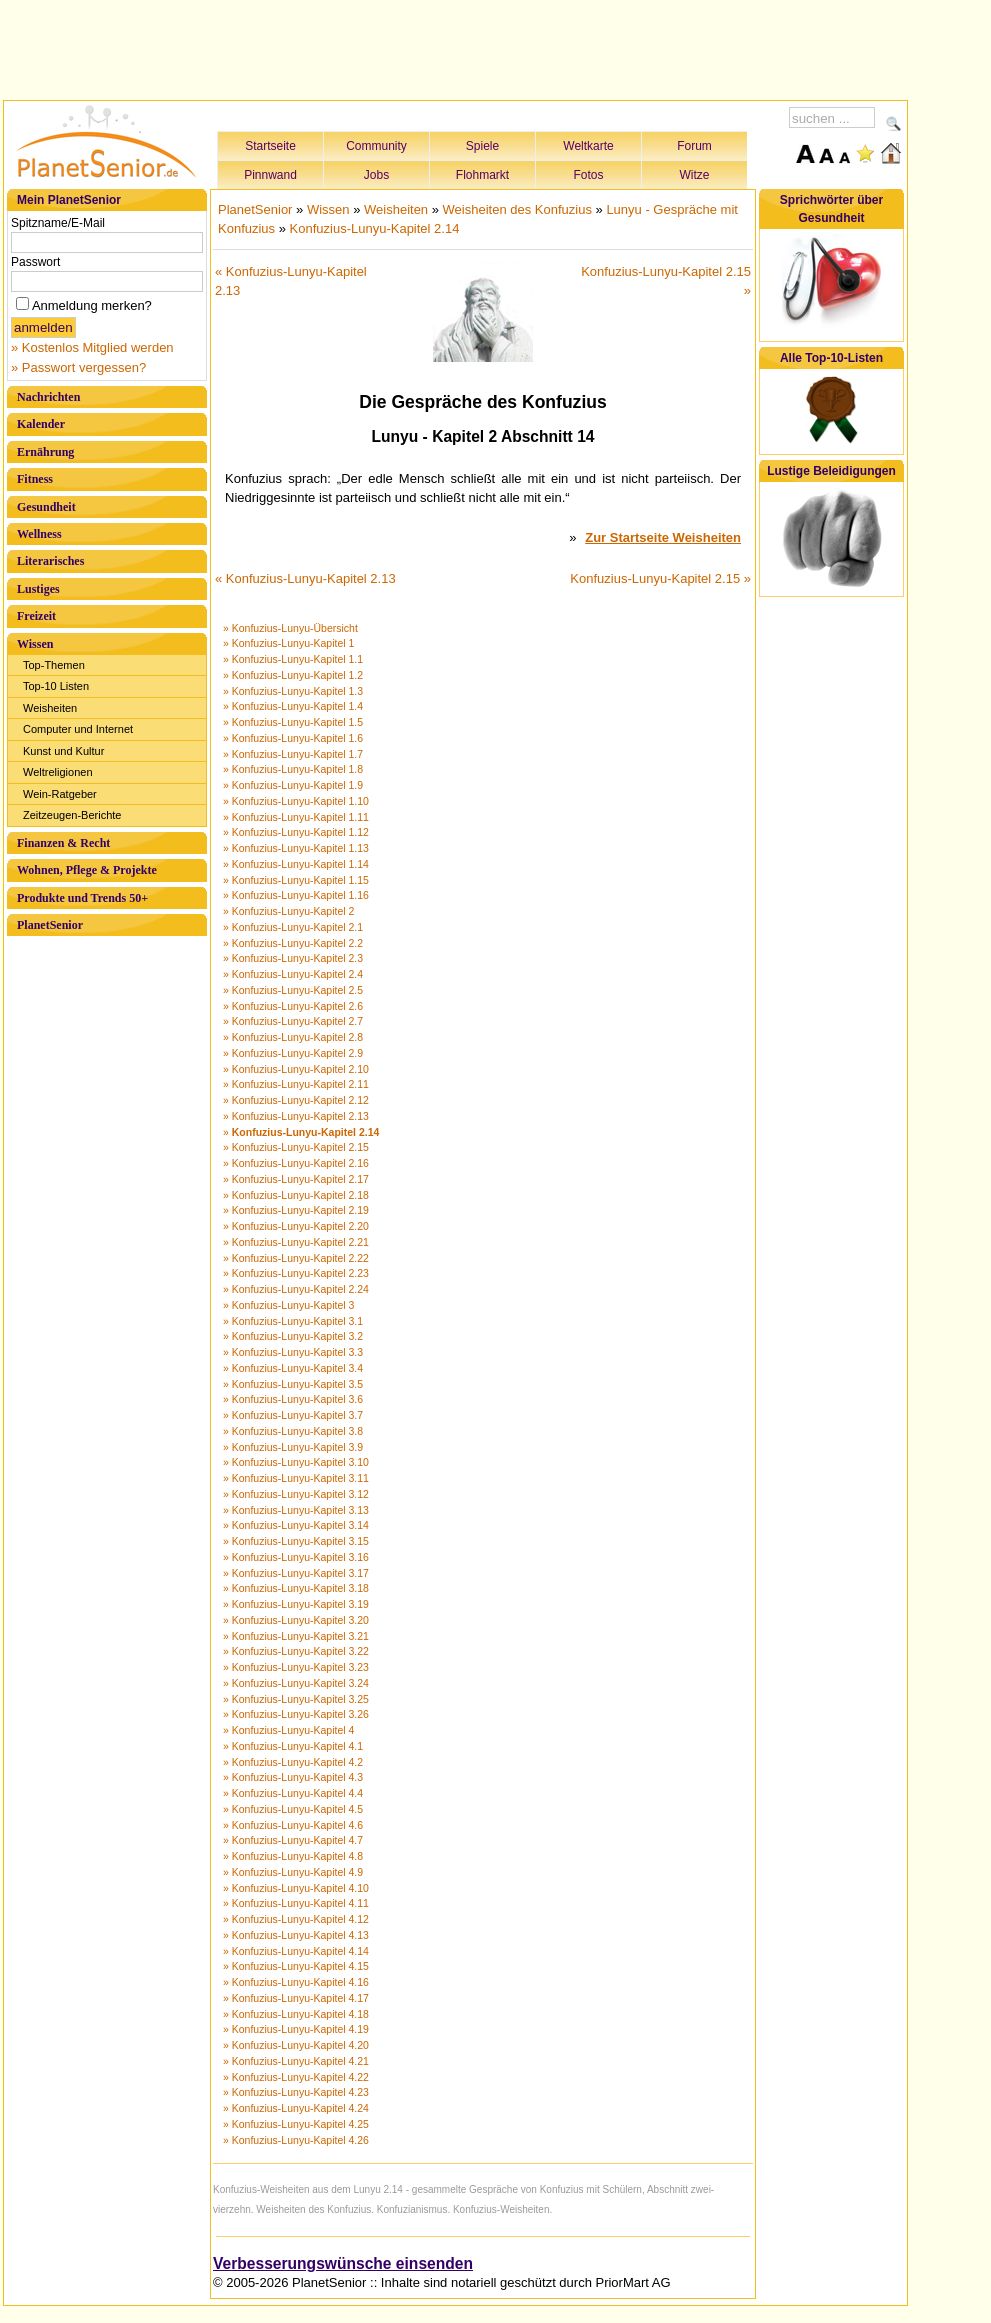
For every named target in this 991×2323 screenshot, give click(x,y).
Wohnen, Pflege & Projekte (87, 870)
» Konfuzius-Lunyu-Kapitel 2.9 (293, 1053)
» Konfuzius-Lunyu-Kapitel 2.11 (296, 1084)
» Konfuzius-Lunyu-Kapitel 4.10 (296, 1888)
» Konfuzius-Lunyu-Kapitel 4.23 (296, 2092)
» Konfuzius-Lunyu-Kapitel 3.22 (296, 1651)
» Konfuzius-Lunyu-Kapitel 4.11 (296, 1903)
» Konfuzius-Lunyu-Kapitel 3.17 (296, 1573)
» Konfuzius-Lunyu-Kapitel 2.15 (296, 1147)
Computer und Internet (78, 729)
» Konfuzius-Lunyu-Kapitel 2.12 (296, 1100)
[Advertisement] (456, 47)
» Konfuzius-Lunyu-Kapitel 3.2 (293, 1336)
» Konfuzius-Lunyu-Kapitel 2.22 (296, 1258)
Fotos (588, 175)
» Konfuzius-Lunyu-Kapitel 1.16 (296, 895)
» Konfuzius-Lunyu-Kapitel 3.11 (296, 1478)
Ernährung (45, 452)
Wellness (39, 534)
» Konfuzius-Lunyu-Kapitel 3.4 (293, 1368)
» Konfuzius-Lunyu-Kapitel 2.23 (296, 1273)
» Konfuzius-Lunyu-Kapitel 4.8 (293, 1856)
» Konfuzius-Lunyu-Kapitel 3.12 (296, 1494)
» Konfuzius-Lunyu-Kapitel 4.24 (296, 2108)
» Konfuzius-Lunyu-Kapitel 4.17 (296, 1998)
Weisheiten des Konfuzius (517, 209)
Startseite (270, 146)
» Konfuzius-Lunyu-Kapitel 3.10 (296, 1462)
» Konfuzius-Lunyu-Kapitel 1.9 (293, 785)
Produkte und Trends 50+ (82, 898)
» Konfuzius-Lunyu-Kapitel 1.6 (293, 738)
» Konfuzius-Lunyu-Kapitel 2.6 (293, 1006)
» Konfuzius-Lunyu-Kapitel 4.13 (296, 1935)
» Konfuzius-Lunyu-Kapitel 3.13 (296, 1510)
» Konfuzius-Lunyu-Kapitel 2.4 (293, 974)
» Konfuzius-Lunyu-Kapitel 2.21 (296, 1242)
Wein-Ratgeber (60, 794)
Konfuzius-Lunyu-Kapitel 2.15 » (660, 578)
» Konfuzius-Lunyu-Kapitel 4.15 (296, 1966)
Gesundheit (46, 507)
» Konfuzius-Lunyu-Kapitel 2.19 (296, 1210)
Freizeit (36, 616)
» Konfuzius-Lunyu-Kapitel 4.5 (293, 1809)
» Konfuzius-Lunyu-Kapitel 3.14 (296, 1525)
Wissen (35, 644)
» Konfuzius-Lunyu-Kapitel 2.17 (296, 1179)
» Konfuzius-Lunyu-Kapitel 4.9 (293, 1872)
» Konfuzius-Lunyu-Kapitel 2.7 (293, 1021)
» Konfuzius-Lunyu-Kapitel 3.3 (293, 1352)
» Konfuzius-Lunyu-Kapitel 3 (288, 1305)
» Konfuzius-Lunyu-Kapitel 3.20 (296, 1620)
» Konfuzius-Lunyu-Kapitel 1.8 (293, 769)
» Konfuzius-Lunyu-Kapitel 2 (288, 911)
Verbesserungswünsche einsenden (343, 2263)
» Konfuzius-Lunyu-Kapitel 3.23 (296, 1667)
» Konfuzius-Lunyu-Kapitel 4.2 (293, 1762)
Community (376, 146)
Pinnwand (270, 175)
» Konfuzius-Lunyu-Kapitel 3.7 (293, 1415)
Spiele (482, 146)
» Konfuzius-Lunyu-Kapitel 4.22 (296, 2077)
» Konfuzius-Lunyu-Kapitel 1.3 (293, 691)
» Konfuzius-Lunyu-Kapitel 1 (288, 643)
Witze (695, 175)
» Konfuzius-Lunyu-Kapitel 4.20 (296, 2045)
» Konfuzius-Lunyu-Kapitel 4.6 (293, 1825)
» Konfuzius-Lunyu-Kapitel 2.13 (296, 1116)
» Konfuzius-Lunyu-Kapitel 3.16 (296, 1557)
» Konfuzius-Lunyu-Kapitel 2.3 (293, 958)
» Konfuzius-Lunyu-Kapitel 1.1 (293, 659)
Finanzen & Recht (63, 843)
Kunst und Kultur (63, 751)
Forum (694, 146)
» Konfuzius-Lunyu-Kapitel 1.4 (293, 706)
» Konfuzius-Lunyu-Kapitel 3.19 (296, 1604)
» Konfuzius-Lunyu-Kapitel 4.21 (296, 2061)
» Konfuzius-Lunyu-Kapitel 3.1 (293, 1321)
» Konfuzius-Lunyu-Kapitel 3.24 (296, 1683)
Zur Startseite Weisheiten (663, 537)
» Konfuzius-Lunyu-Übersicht (290, 628)
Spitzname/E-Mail (58, 223)
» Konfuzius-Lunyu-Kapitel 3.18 (296, 1588)
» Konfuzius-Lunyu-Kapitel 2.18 (296, 1195)
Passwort (35, 262)
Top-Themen (54, 665)
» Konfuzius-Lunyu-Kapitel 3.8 (293, 1431)
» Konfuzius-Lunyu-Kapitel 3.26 (296, 1714)
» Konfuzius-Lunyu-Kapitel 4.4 (293, 1793)
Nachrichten (48, 397)
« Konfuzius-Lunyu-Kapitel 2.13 (305, 578)
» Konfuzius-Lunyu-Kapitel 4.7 (293, 1840)
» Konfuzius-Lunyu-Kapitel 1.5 (293, 722)
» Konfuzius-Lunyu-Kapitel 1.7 (293, 754)
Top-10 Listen (56, 686)
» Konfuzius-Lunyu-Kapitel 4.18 (296, 2014)
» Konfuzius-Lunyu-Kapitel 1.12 (296, 832)
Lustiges (38, 589)
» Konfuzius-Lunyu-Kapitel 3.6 (293, 1399)
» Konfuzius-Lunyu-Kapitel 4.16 (296, 1982)
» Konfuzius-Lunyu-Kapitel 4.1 (293, 1746)
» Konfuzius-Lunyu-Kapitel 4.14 (296, 1951)
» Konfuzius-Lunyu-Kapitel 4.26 (296, 2140)
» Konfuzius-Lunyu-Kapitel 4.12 (296, 1919)
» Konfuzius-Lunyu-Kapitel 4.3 (293, 1777)
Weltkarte (588, 146)
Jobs (376, 175)
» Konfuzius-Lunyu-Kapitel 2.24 (296, 1289)
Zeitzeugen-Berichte (72, 815)
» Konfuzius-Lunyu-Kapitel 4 (288, 1730)
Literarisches (50, 561)
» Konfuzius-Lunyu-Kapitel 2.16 (296, 1163)
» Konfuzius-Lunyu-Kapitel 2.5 (293, 990)
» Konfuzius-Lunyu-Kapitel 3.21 (296, 1636)
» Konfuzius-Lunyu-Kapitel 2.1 (293, 927)
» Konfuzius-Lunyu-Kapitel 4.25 (296, 2124)
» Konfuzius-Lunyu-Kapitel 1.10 (296, 801)
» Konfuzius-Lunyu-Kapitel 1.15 (296, 880)
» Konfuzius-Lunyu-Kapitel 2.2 (293, 943)
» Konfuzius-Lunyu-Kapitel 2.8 (293, 1037)
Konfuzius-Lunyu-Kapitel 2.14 (375, 228)
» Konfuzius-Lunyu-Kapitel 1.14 (296, 864)
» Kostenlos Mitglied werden (92, 347)
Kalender (41, 424)
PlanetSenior (50, 925)
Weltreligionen (58, 772)
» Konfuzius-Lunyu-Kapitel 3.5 (293, 1384)
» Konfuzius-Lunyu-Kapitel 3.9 (293, 1447)
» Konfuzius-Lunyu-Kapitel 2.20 (296, 1226)
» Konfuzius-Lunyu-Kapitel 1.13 (296, 848)
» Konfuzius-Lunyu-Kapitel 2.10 (296, 1069)
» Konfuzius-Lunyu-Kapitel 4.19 (296, 2029)
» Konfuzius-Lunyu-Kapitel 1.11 (296, 817)
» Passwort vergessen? (78, 367)
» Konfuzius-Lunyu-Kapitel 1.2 (293, 675)
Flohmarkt (482, 175)
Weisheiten (50, 708)
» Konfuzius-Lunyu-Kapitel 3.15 (296, 1541)
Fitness (35, 479)
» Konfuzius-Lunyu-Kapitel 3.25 (296, 1699)
